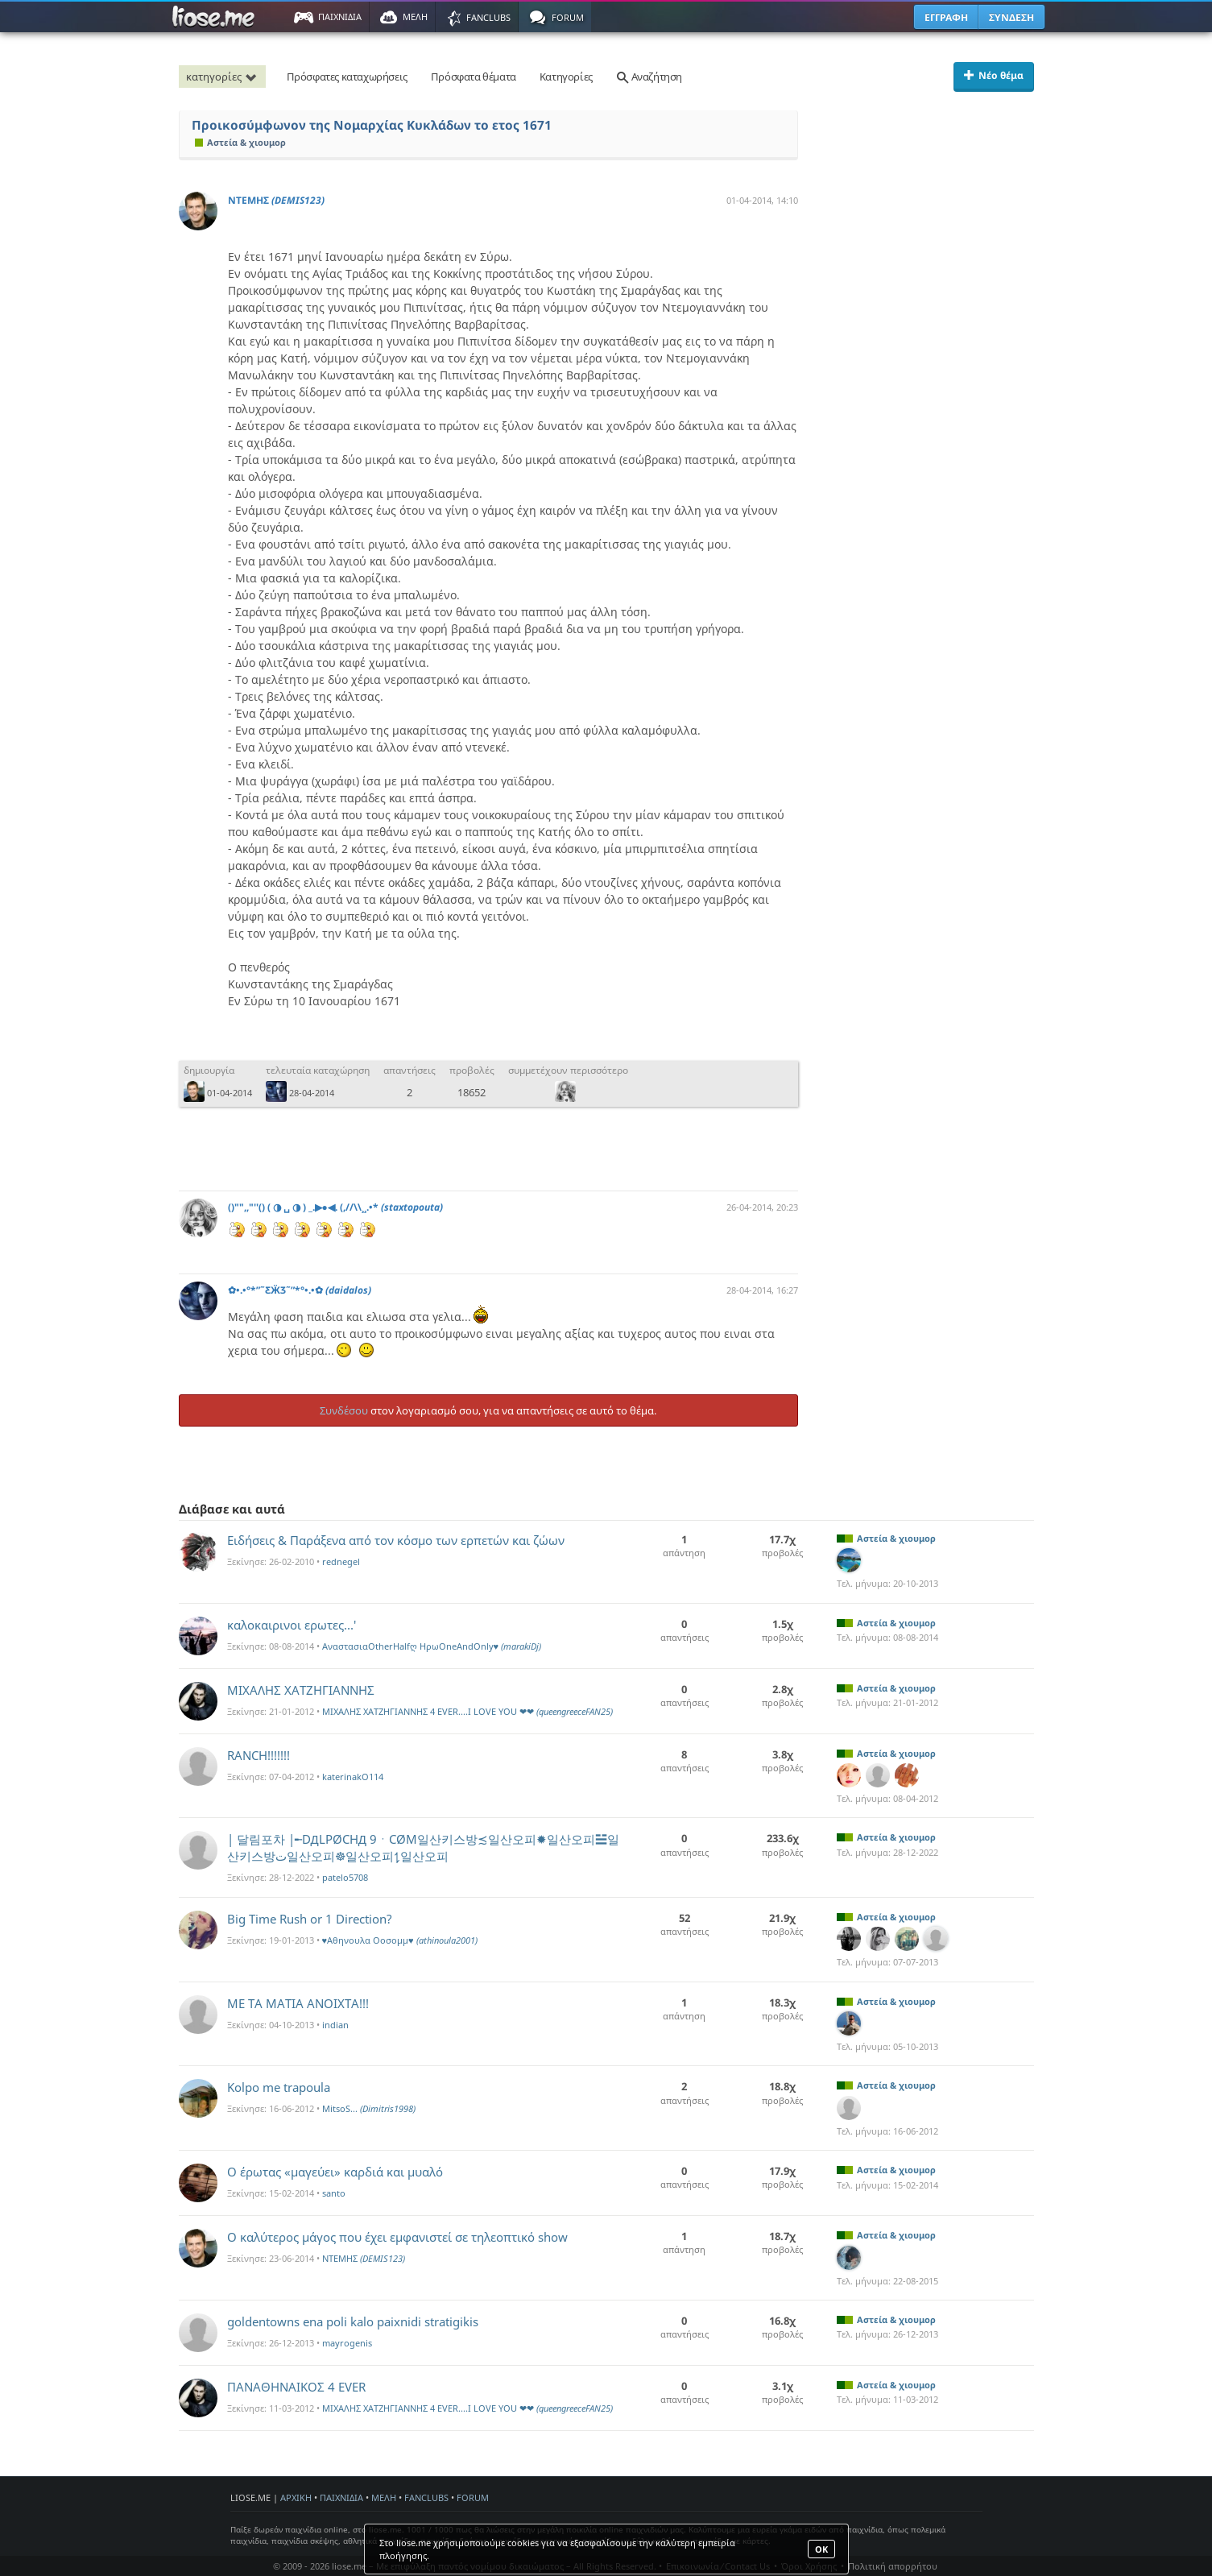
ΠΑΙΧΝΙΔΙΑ (341, 2497)
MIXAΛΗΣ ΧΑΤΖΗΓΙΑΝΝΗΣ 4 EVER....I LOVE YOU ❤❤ (467, 1711)
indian (335, 2025)
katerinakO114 (352, 1776)
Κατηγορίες (566, 76)
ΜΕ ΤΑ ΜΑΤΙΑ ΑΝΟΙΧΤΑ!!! (298, 2003)
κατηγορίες (224, 76)
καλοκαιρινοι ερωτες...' (291, 1625)
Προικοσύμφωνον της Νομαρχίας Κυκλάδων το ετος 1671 (372, 125)
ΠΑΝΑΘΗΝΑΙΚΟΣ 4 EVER (296, 2387)
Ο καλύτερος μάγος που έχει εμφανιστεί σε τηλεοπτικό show (397, 2237)
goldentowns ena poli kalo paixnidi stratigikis (352, 2321)
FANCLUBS (426, 2497)
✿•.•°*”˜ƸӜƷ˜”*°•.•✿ (299, 1290)
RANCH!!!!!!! (258, 1755)
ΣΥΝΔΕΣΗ (1011, 17)
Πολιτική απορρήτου (892, 2566)
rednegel (341, 1561)
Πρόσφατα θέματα (473, 76)
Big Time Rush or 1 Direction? (309, 1919)
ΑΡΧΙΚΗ (296, 2497)
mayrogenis (347, 2343)
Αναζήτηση (649, 76)
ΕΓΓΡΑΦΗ (946, 17)
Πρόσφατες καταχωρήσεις (347, 76)
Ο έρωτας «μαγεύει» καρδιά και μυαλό (335, 2172)
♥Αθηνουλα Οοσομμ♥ (400, 1940)
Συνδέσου (344, 1410)
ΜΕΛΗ (383, 2497)
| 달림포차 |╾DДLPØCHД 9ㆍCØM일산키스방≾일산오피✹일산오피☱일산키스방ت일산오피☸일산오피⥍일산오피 (423, 1847)
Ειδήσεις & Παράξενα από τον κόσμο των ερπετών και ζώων (396, 1540)
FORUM (473, 2497)
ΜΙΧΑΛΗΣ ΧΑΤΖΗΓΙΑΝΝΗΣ (300, 1690)
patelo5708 (345, 1877)
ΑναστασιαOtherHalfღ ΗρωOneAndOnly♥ (432, 1646)
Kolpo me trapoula (278, 2087)
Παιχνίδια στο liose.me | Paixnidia (215, 17)
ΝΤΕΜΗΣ (276, 200)
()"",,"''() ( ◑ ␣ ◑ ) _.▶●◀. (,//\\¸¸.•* (335, 1207)
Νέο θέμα (994, 75)
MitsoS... (369, 2108)
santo (333, 2193)
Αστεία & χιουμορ (240, 142)
